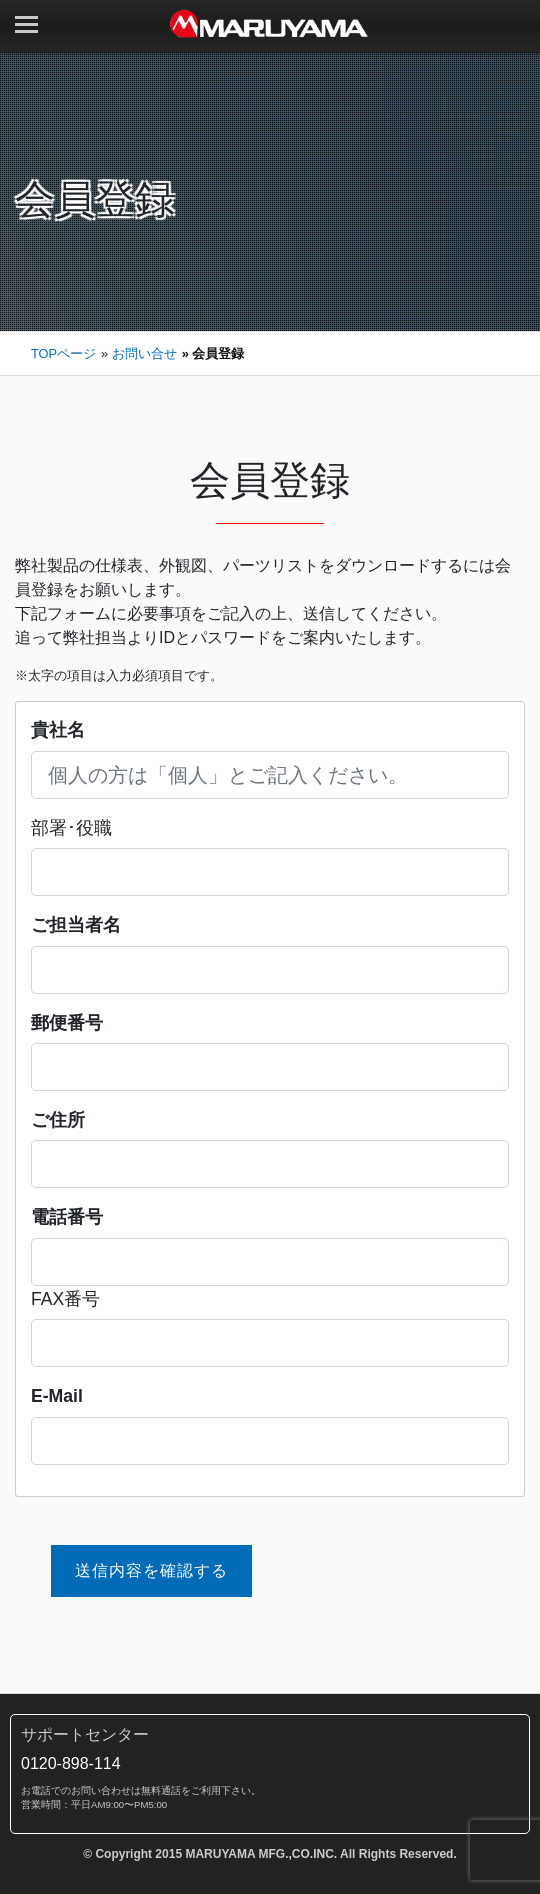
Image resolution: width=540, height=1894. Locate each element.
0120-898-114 (71, 1763)
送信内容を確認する (151, 1570)
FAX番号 (65, 1299)
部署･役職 (71, 828)
